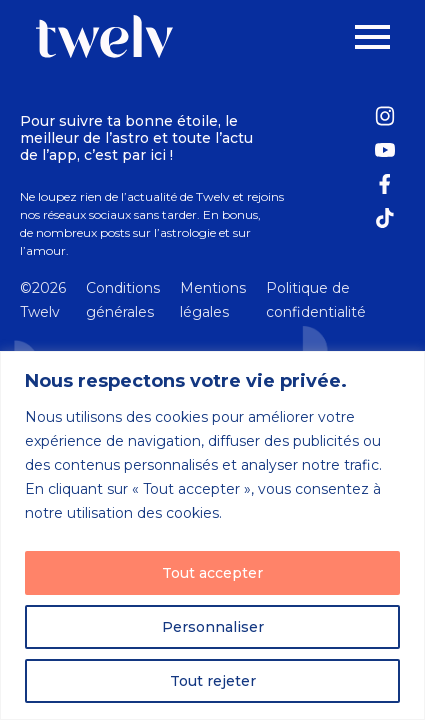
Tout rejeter (213, 681)
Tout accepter (212, 573)
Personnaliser (213, 627)
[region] (212, 535)
